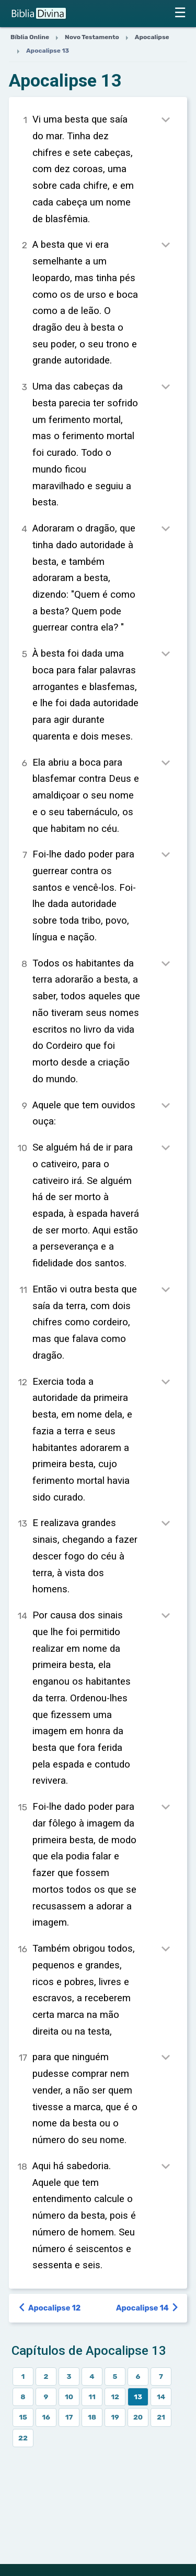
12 (115, 2396)
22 (23, 2438)
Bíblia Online (29, 37)
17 (69, 2417)
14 (161, 2396)
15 (23, 2417)
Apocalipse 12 (49, 2308)
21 (161, 2417)
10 (69, 2396)
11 (92, 2396)
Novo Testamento (92, 37)
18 (92, 2417)
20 (138, 2417)
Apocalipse (152, 37)
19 (115, 2417)
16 (46, 2417)
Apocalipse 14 (147, 2308)
